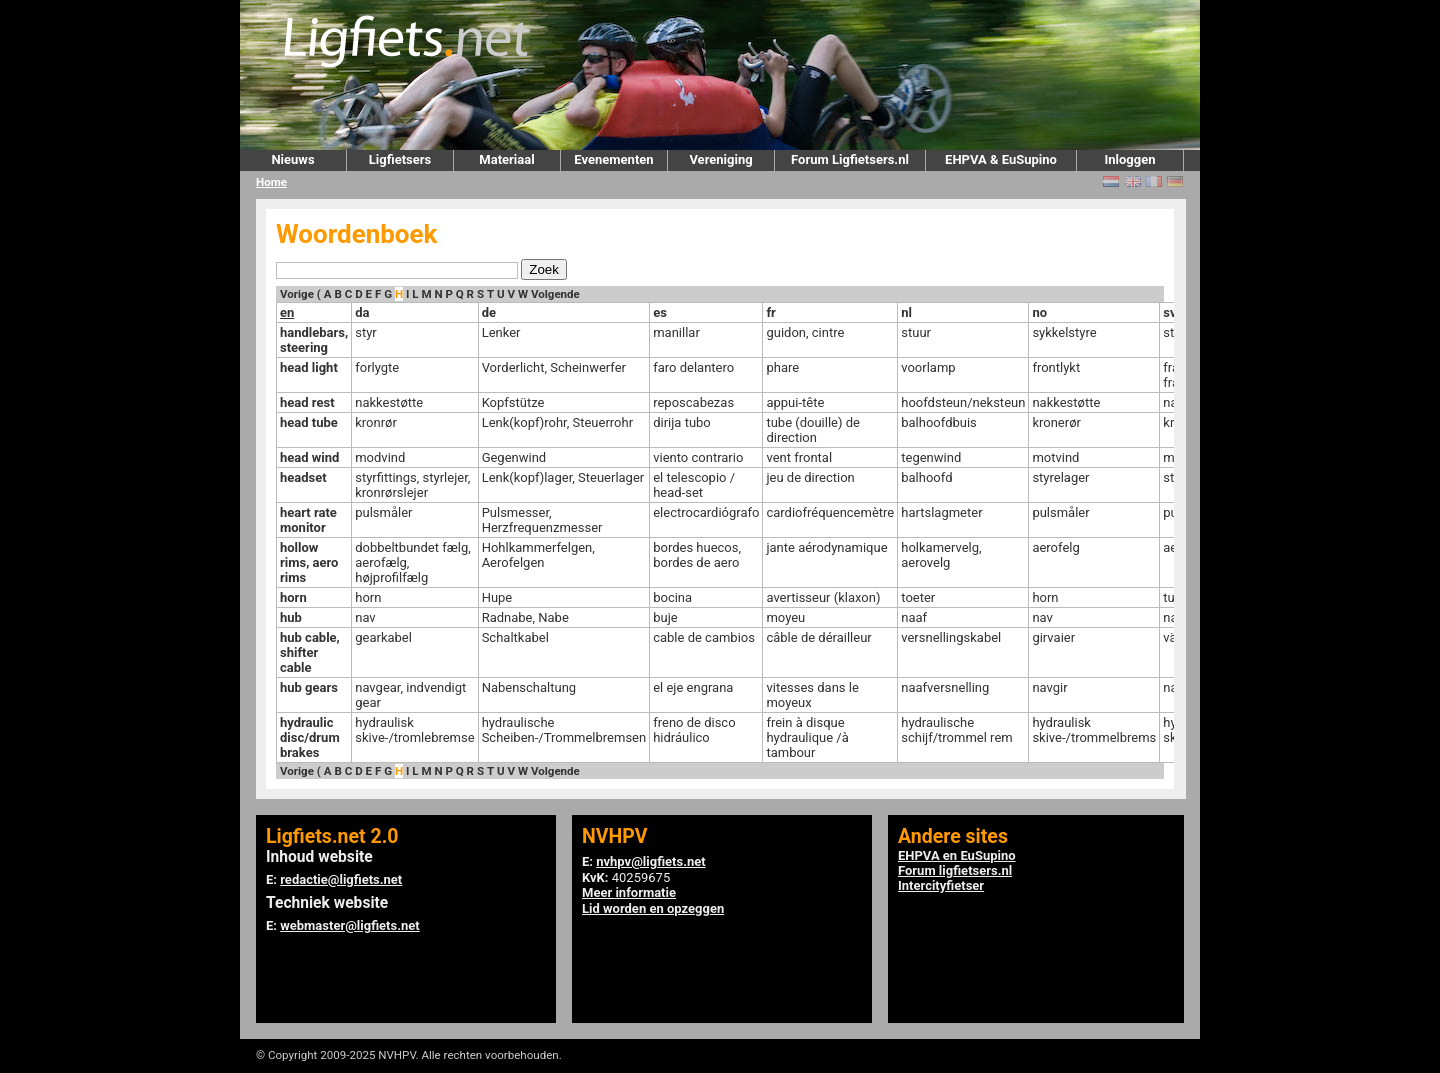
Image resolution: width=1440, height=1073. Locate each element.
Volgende (555, 294)
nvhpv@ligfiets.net (650, 861)
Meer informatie (629, 892)
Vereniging (720, 159)
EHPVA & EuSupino (1001, 159)
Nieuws (292, 159)
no (1039, 312)
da (362, 312)
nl (906, 312)
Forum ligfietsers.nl (955, 870)
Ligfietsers (400, 159)
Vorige (297, 294)
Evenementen (613, 159)
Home (271, 182)
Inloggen (1129, 159)
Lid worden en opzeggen (653, 908)
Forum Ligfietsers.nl (850, 159)
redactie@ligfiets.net (341, 879)
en (287, 312)
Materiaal (506, 159)
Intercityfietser (941, 885)
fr (770, 312)
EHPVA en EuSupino (957, 855)
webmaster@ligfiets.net (349, 925)
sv (1169, 312)
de (489, 312)
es (660, 312)
